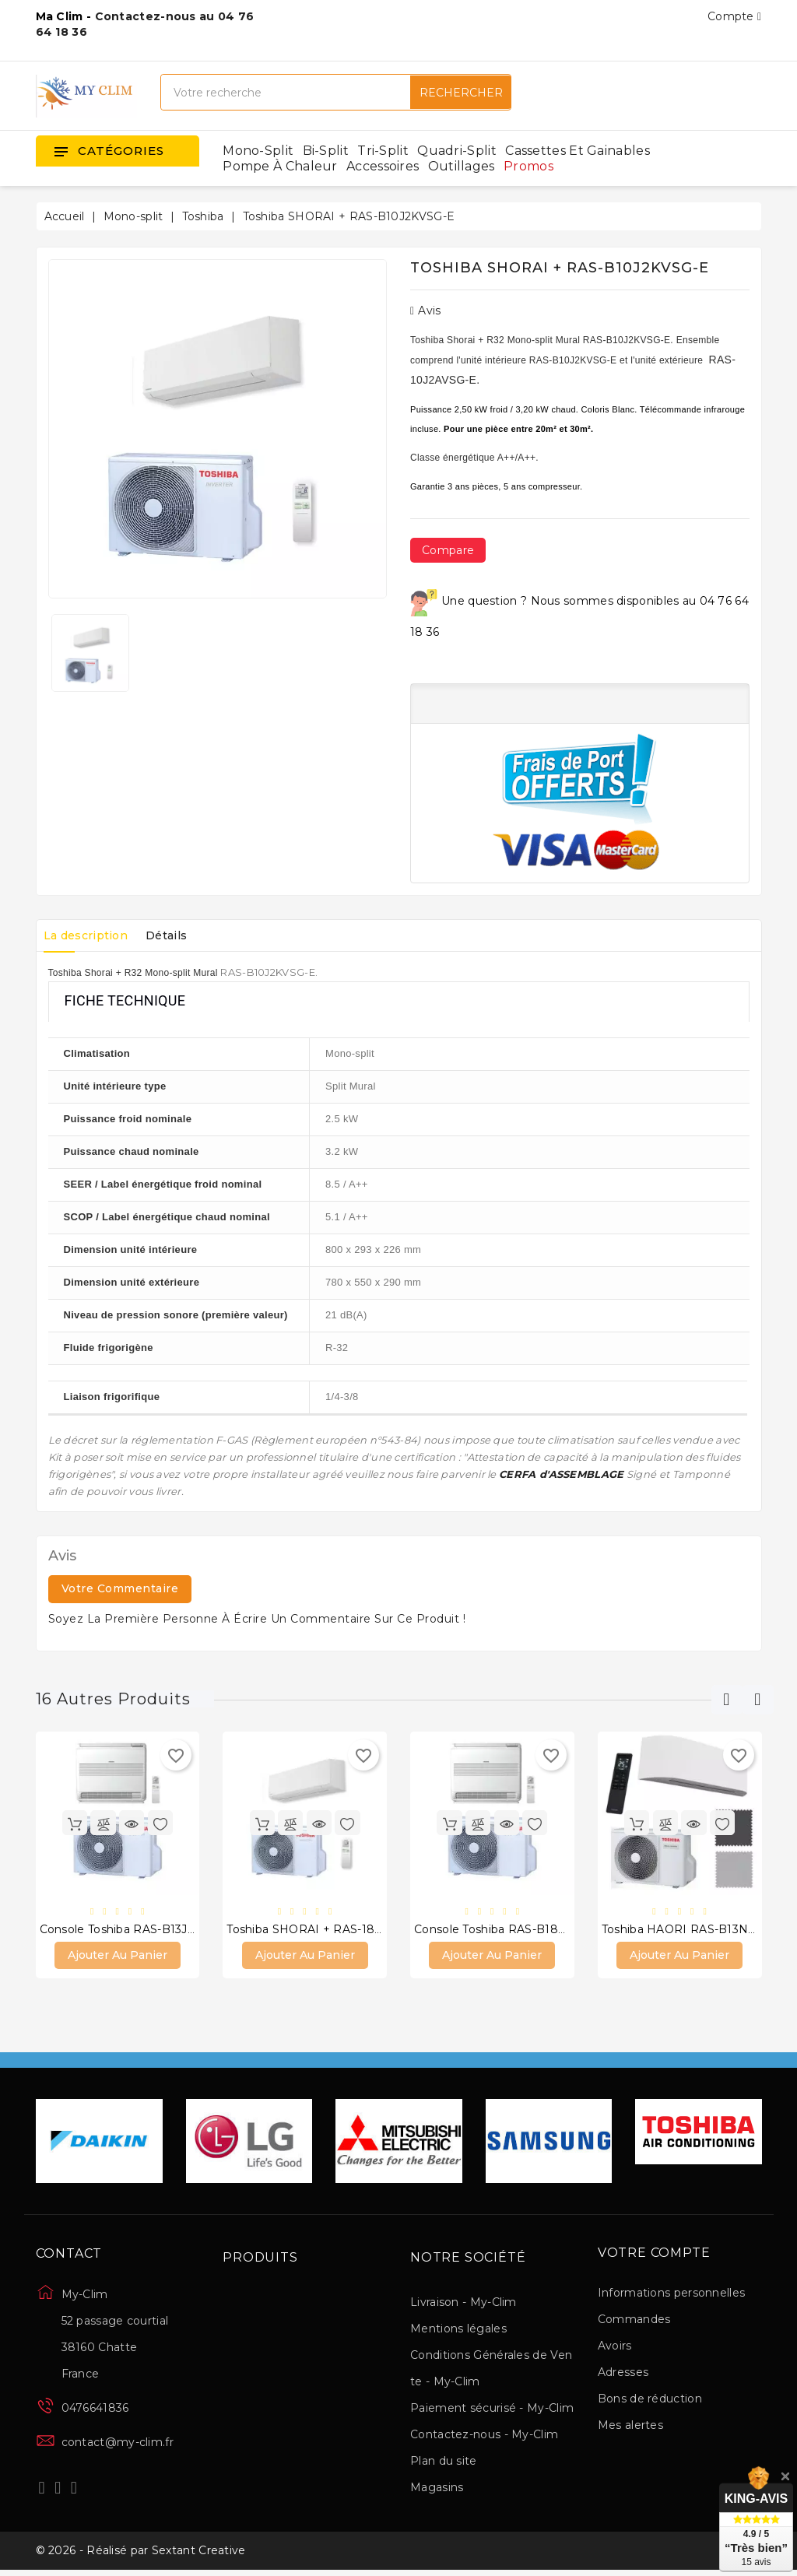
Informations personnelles (672, 2294)
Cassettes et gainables (577, 150)
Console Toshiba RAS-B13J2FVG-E (135, 1930)
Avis (425, 311)
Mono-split (258, 150)
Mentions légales (458, 2331)
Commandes (634, 2321)
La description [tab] (90, 935)
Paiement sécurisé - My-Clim (492, 2410)
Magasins (436, 2490)
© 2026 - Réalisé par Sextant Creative (141, 2555)
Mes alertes (630, 2427)
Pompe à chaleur (280, 166)
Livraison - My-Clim (463, 2304)
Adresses (623, 2374)
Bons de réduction (650, 2400)
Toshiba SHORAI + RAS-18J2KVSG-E (328, 1930)
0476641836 (95, 2410)
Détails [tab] (179, 935)
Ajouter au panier (117, 1957)
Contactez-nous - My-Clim (484, 2437)
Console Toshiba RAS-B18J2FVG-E (510, 1930)
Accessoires (382, 166)
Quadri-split (457, 150)
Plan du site (443, 2463)
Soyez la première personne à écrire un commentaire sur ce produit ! (257, 1619)
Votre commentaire (120, 1588)
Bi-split (326, 150)
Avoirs (615, 2347)
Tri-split (383, 150)
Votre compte (654, 2255)
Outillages (461, 166)
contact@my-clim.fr (117, 2444)
